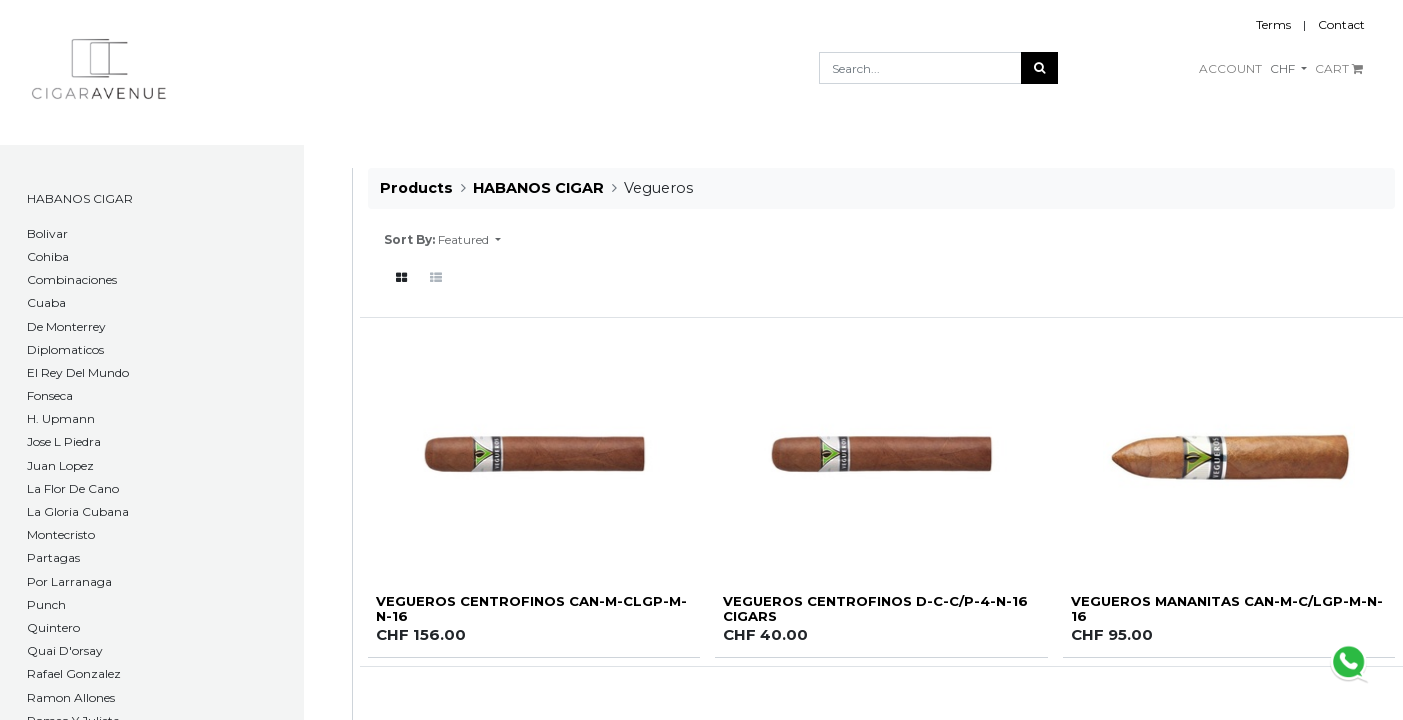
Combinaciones (72, 279)
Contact (1341, 24)
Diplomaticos (65, 349)
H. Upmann (61, 418)
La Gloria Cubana (78, 511)
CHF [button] (1284, 68)
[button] (469, 240)
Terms (1273, 24)
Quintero (53, 627)
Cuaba (46, 302)
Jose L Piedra (64, 441)
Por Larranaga (69, 581)
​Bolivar (47, 233)
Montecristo (61, 534)
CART (1339, 68)
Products (416, 188)
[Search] (1039, 68)
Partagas (53, 557)
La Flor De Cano (73, 488)
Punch (46, 604)
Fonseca (50, 395)
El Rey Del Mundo (78, 372)
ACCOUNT (1230, 68)
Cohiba (48, 256)
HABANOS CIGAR (80, 198)
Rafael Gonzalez (74, 673)
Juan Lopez (60, 465)
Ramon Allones (71, 697)
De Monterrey (66, 326)
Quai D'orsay (65, 650)
